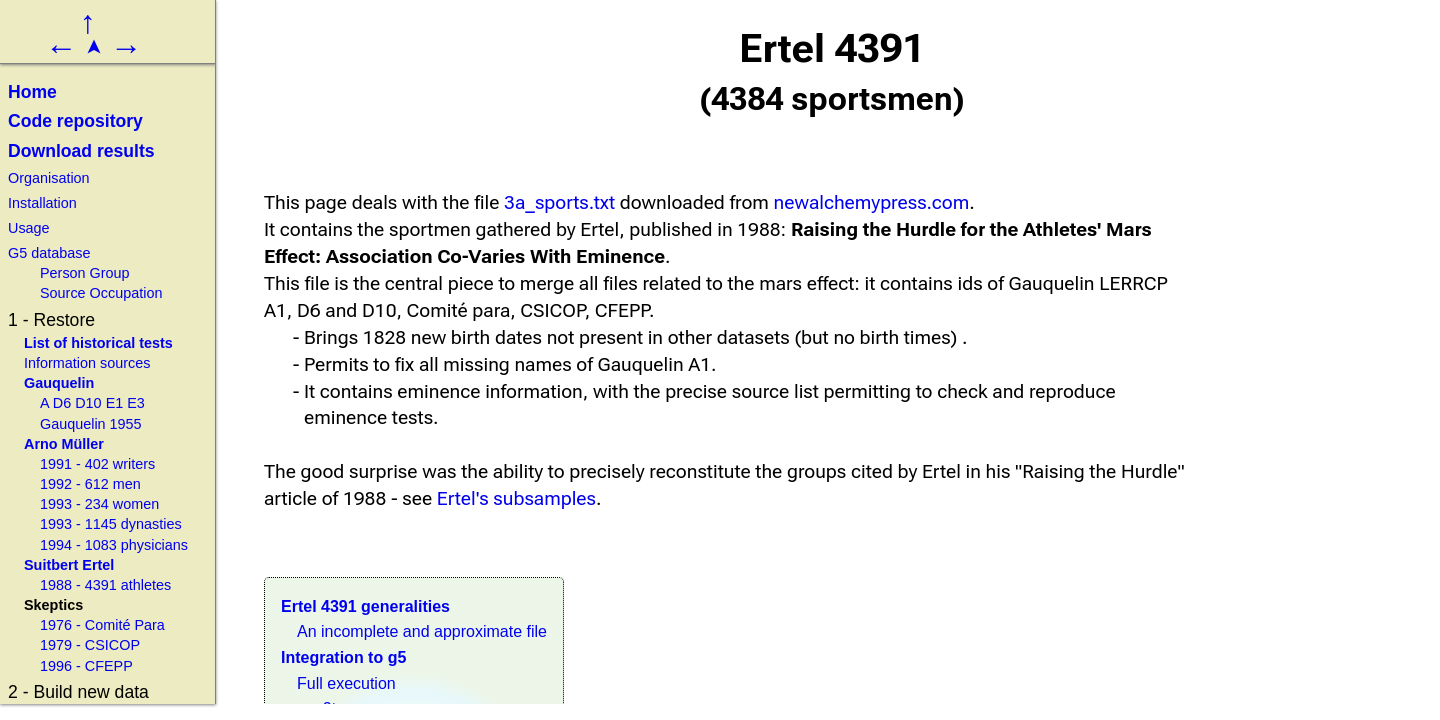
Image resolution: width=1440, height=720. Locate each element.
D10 (88, 403)
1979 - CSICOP (90, 645)
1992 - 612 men (90, 484)
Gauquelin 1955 (91, 424)
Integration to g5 (343, 657)
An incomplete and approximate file (422, 631)
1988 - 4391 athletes (105, 585)
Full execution (346, 683)
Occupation (126, 293)
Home (32, 92)
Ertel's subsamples (516, 498)
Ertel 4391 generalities (365, 606)
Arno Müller (64, 444)
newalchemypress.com (872, 202)
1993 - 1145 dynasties (111, 524)
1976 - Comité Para (102, 625)
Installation (42, 203)
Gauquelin (59, 383)
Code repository (75, 121)
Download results (81, 151)
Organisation (49, 178)
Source (63, 293)
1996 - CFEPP (86, 666)
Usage (29, 228)
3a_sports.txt (559, 202)
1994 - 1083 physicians (114, 545)
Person (63, 273)
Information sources (87, 363)
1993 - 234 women (99, 504)
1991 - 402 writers (97, 464)
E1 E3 (125, 403)
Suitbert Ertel (69, 565)
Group (110, 273)
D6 (62, 403)
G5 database (49, 253)
